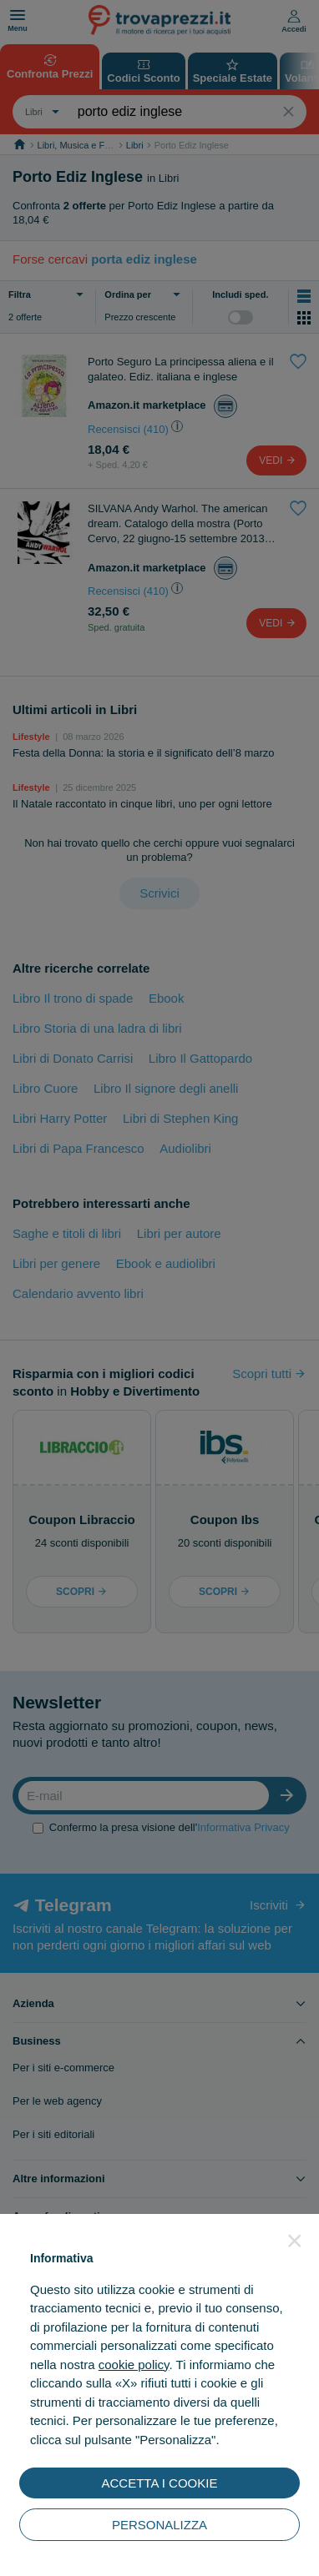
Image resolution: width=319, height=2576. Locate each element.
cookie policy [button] (134, 2364)
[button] (295, 2240)
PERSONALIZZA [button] (159, 2525)
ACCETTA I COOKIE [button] (160, 2483)
